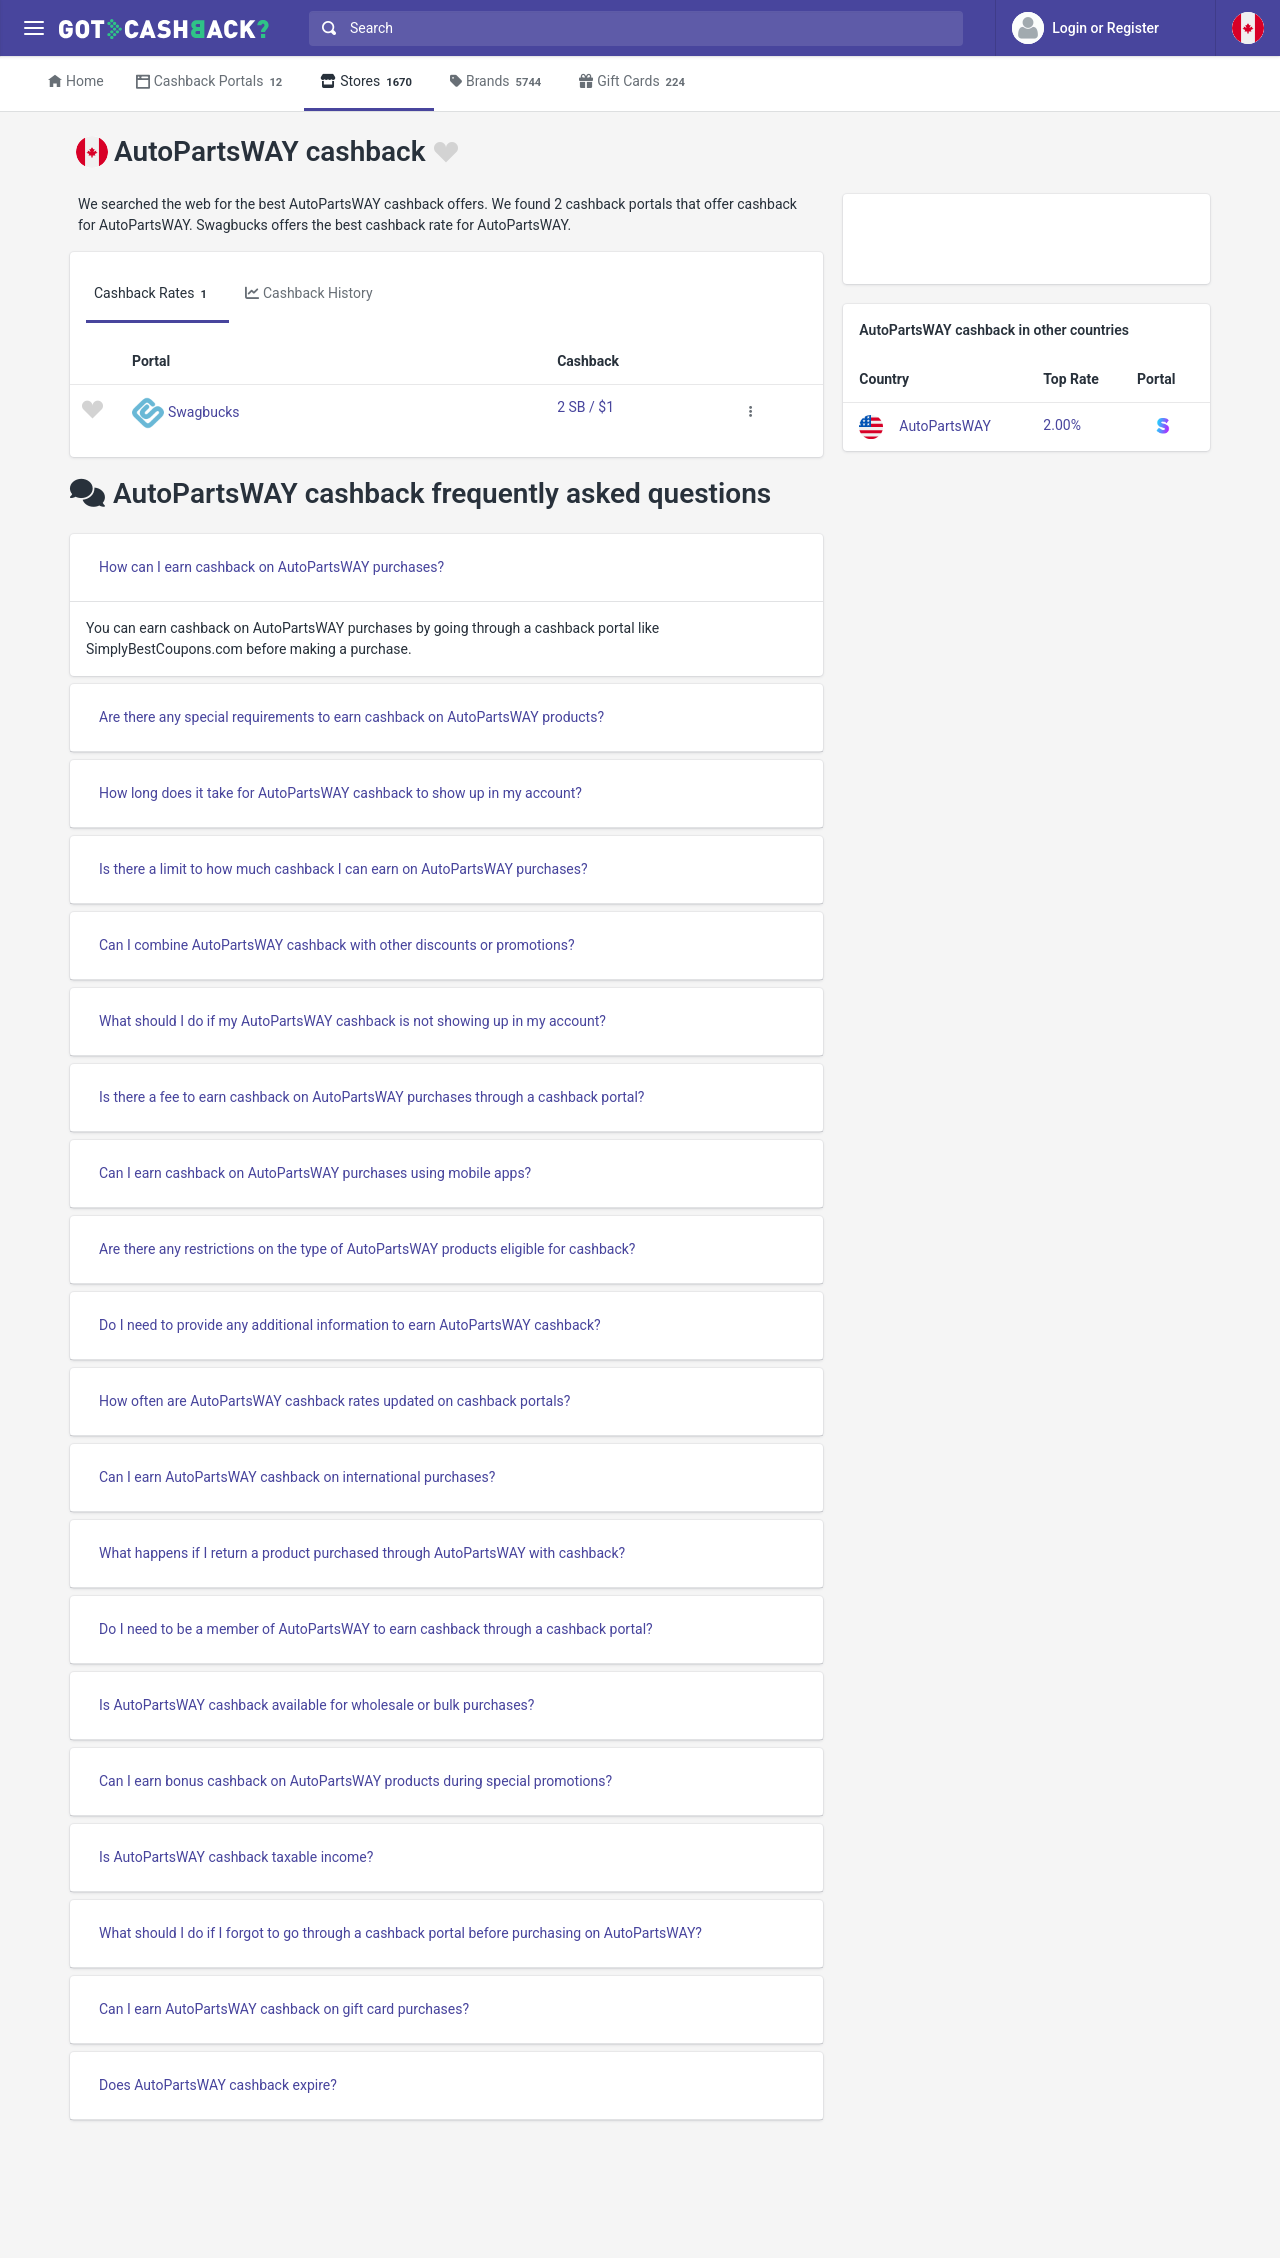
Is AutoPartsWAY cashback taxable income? (236, 1857)
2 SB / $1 (585, 407)
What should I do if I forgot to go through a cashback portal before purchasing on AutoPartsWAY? (400, 1933)
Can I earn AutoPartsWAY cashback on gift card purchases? (284, 2009)
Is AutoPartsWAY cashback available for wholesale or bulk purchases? (316, 1705)
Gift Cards (635, 82)
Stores (369, 82)
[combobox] (631, 28)
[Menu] (33, 28)
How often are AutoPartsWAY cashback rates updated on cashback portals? (334, 1401)
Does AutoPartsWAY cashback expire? (218, 2085)
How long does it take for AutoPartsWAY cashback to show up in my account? (340, 793)
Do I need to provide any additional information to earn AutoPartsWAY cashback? (350, 1325)
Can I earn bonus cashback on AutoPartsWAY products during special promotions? (355, 1781)
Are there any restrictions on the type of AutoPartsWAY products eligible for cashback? (367, 1249)
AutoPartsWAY (945, 425)
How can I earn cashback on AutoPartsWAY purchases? (271, 567)
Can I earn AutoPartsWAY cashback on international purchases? (297, 1477)
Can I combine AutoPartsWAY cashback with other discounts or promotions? (337, 945)
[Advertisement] (1026, 239)
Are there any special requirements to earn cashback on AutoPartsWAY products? (351, 717)
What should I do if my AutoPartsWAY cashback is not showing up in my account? (352, 1021)
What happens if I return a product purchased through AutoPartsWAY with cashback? (362, 1553)
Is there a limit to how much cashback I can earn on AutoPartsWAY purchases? (343, 869)
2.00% (1062, 425)
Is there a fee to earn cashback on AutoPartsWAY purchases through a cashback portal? (371, 1097)
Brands (498, 82)
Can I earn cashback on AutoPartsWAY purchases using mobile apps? (315, 1173)
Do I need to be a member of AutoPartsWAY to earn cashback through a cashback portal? (376, 1629)
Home (76, 81)
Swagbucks (204, 411)
